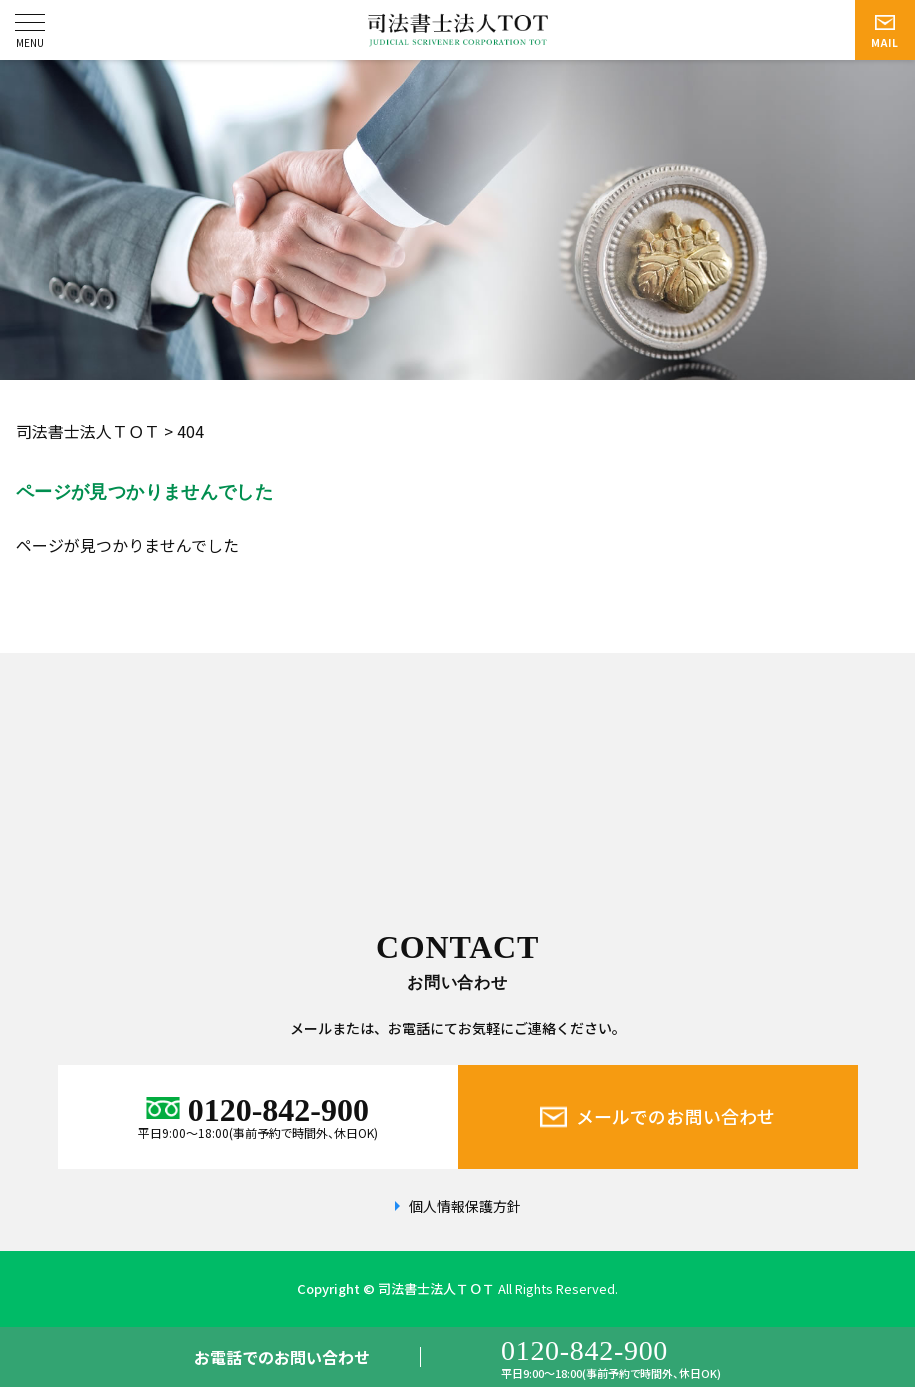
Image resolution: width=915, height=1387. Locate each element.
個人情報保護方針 (465, 1206)
